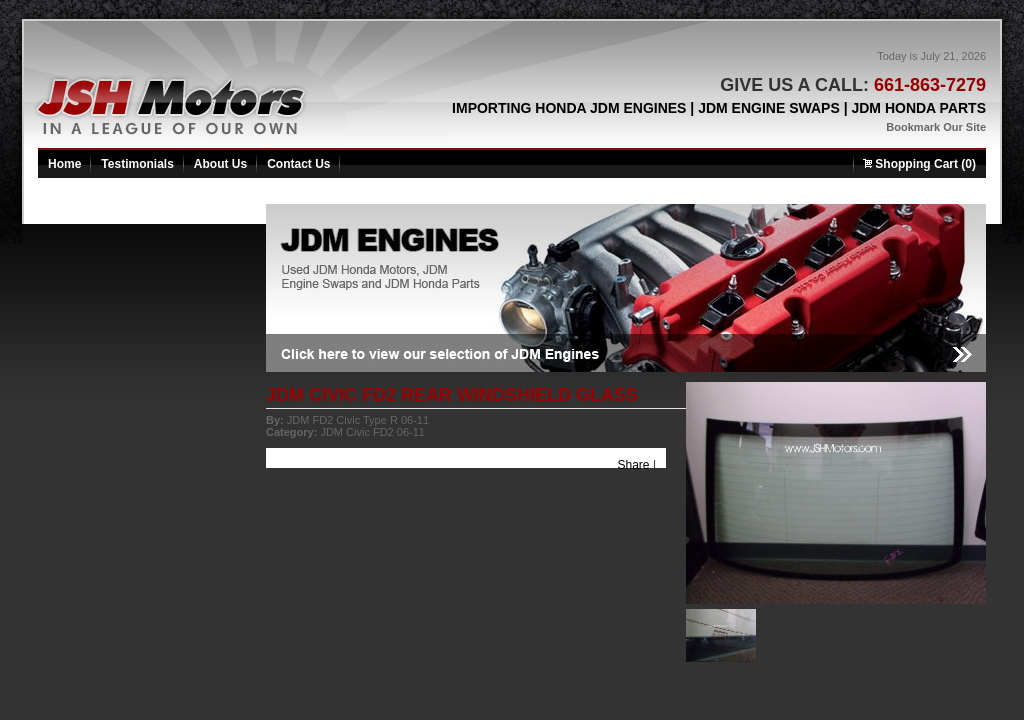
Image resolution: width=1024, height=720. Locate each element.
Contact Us (298, 164)
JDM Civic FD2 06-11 (372, 432)
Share (634, 465)
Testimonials (137, 164)
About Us (220, 164)
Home (64, 164)
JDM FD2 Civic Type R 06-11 (358, 420)
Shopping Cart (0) (919, 164)
